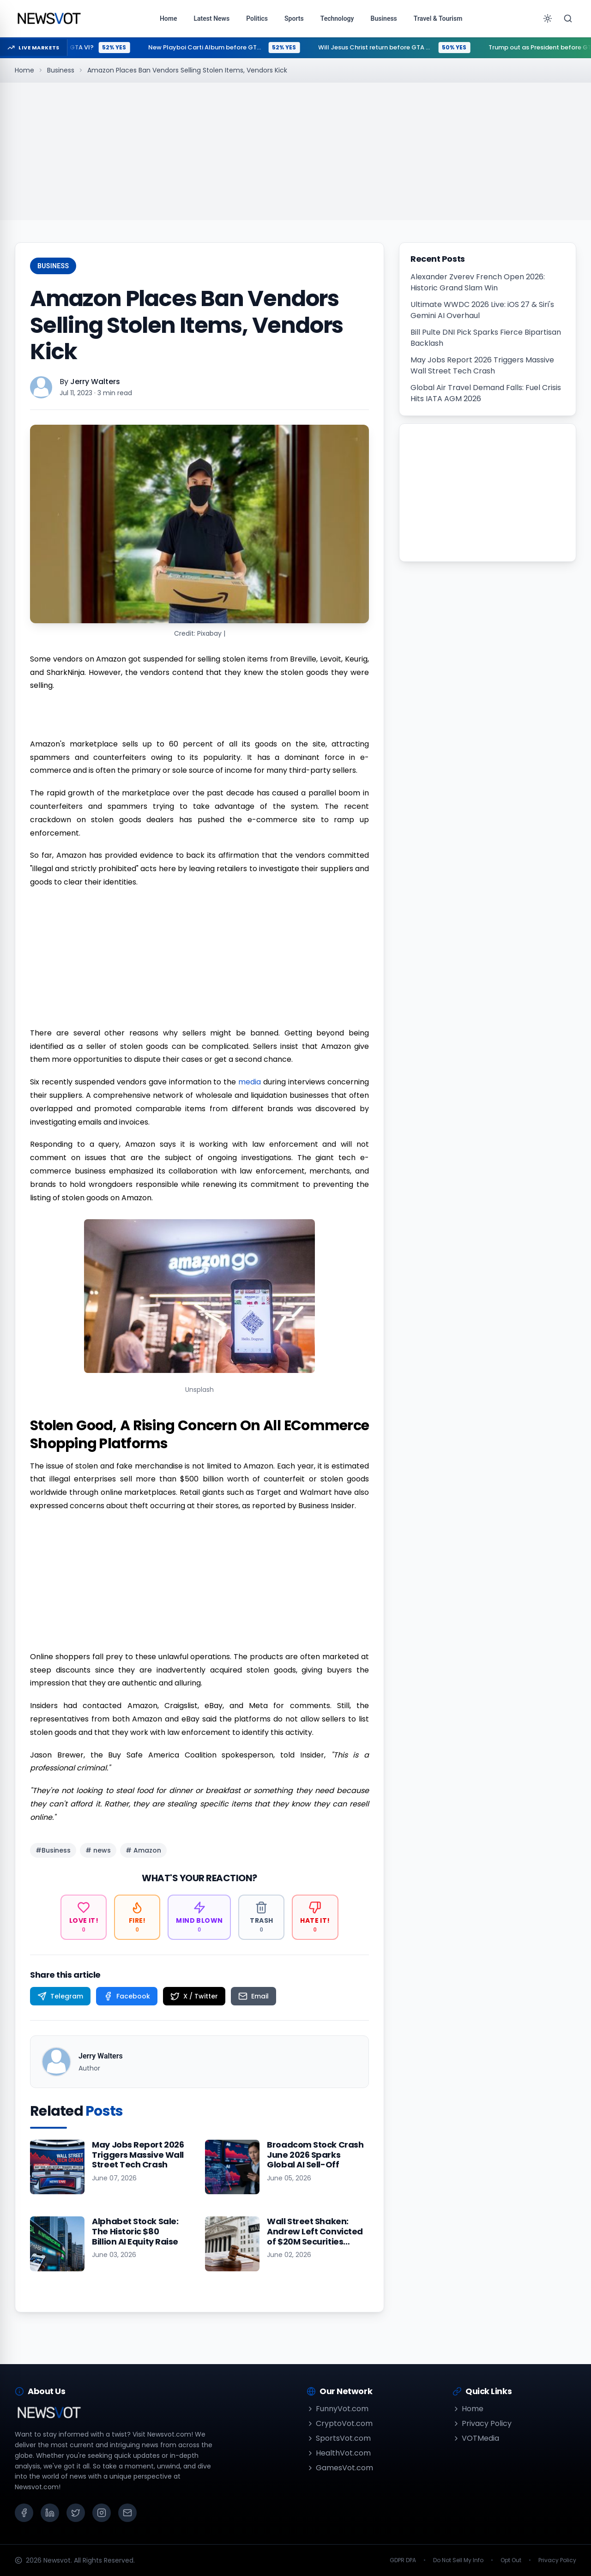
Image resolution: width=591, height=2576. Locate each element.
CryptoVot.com (340, 2423)
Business (60, 70)
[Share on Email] (253, 1996)
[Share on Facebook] (126, 1996)
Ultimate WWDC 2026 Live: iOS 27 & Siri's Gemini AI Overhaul (482, 310)
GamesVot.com (340, 2467)
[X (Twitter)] (75, 2513)
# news (98, 1850)
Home (24, 70)
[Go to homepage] (49, 18)
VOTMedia (475, 2438)
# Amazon (143, 1850)
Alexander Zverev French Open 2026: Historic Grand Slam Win (477, 282)
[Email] (127, 2513)
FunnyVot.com (337, 2408)
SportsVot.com (339, 2438)
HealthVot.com (339, 2453)
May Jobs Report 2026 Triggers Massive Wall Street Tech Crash (482, 365)
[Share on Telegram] (60, 1996)
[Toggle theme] (547, 18)
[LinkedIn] (50, 2513)
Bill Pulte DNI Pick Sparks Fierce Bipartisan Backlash (485, 338)
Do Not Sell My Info (458, 2560)
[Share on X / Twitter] (194, 1996)
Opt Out (511, 2560)
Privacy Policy (482, 2423)
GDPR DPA (403, 2560)
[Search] (568, 18)
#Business (53, 1850)
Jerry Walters (95, 381)
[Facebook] (24, 2513)
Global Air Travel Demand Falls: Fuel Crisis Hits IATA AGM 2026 (485, 393)
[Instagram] (101, 2513)
